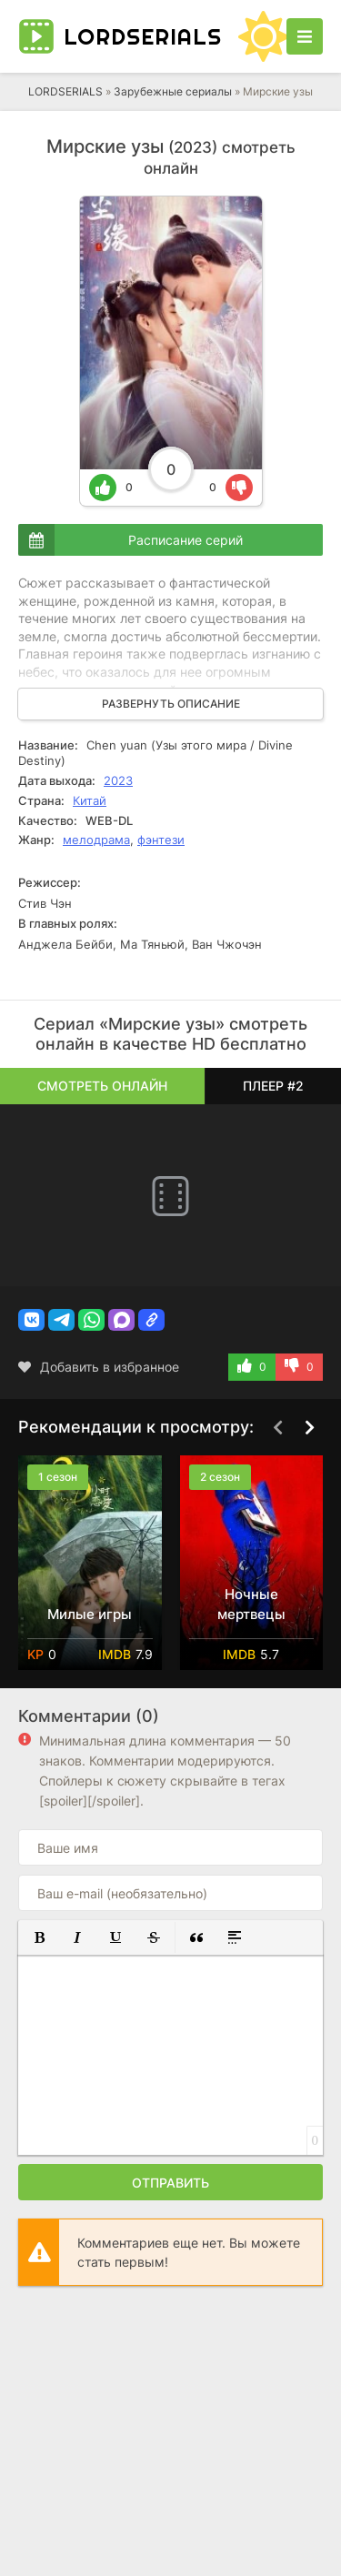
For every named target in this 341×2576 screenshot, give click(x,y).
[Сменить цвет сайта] (263, 36)
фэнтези (161, 839)
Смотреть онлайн (102, 1085)
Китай (89, 800)
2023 (118, 780)
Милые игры (89, 1614)
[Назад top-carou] (277, 1428)
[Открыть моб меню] (304, 36)
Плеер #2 (273, 1085)
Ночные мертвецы (251, 1604)
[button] (31, 1320)
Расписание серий (185, 540)
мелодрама (96, 839)
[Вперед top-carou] (309, 1428)
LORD (143, 36)
